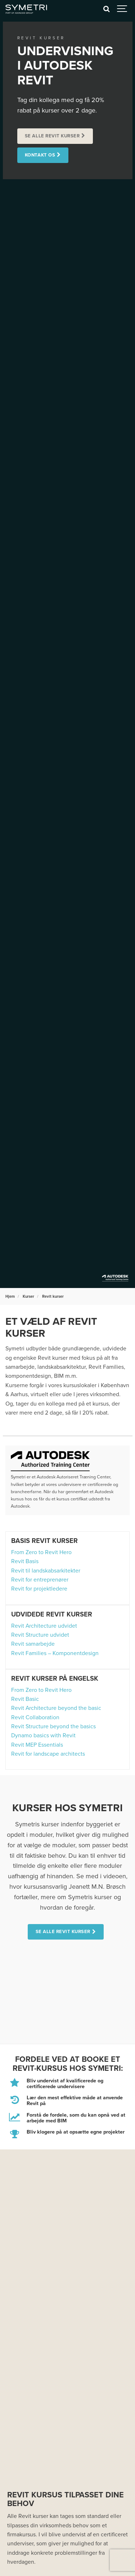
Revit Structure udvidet (40, 1634)
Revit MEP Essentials (37, 1744)
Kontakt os (40, 155)
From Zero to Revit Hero (41, 1552)
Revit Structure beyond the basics (53, 1726)
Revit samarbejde (33, 1644)
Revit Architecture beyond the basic (56, 1708)
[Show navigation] (122, 9)
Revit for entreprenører (39, 1579)
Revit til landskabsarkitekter (45, 1570)
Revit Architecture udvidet (44, 1625)
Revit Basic (25, 1699)
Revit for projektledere (39, 1588)
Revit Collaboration (35, 1717)
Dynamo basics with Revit (43, 1735)
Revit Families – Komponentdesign (55, 1653)
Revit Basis (25, 1561)
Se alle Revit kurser (52, 136)
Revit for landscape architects (48, 1753)
